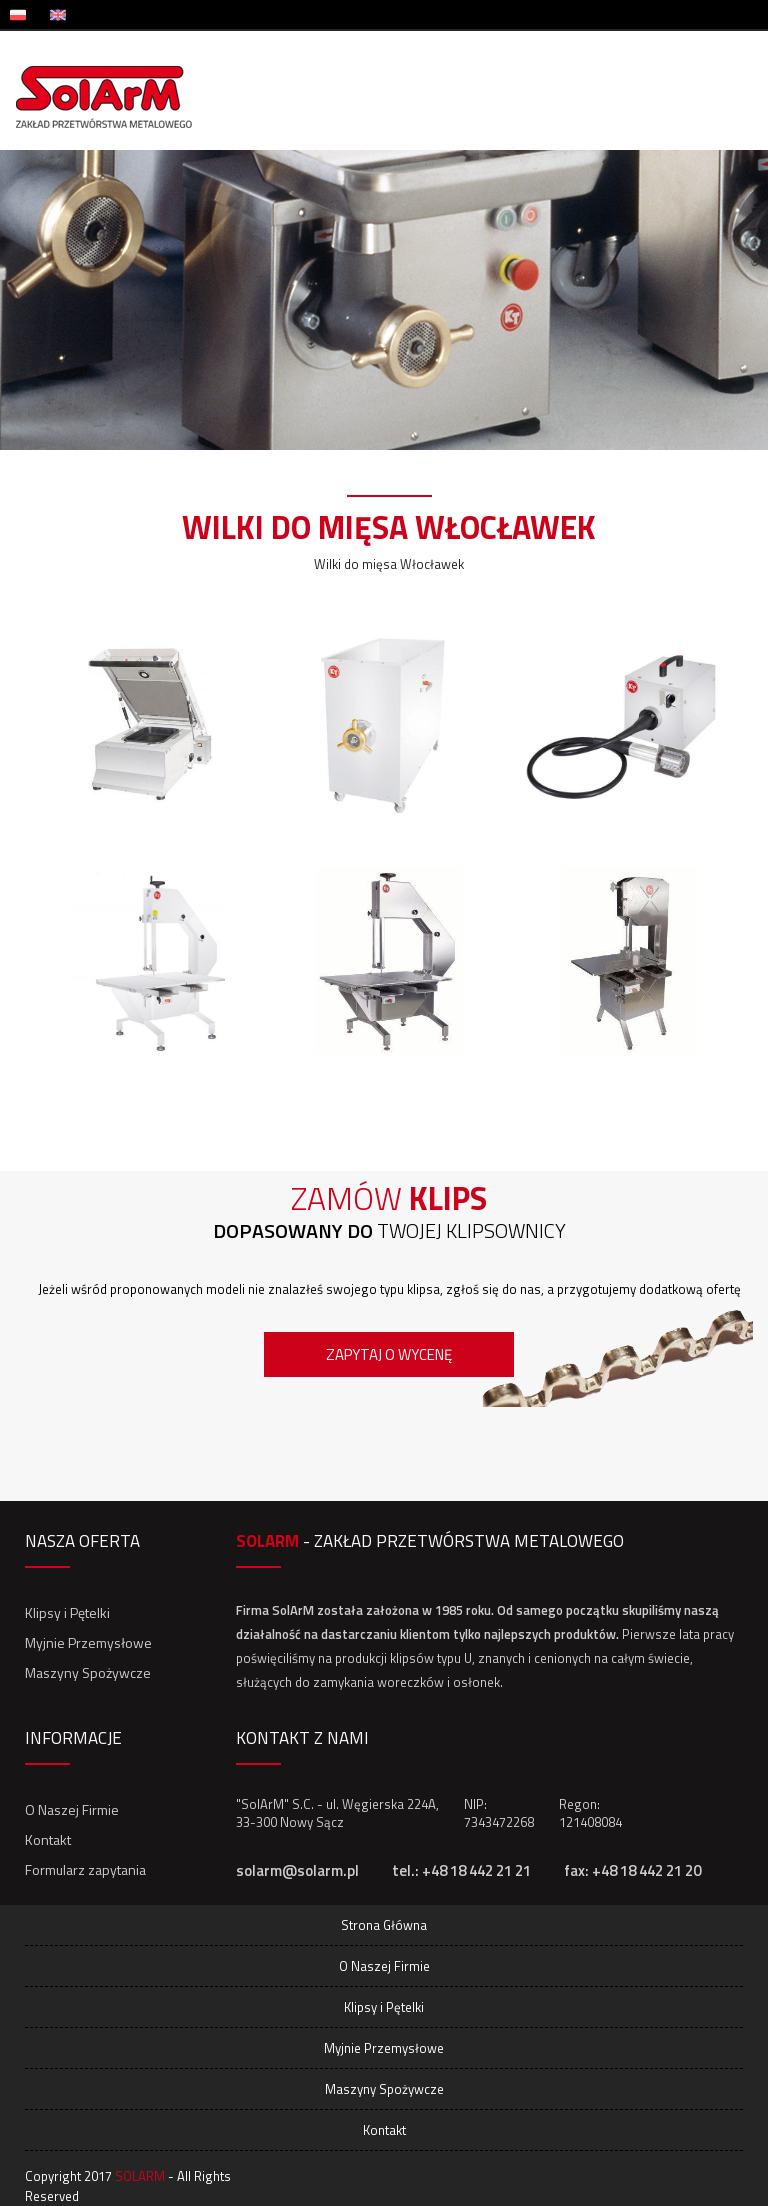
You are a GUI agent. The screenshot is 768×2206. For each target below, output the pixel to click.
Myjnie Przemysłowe (88, 1642)
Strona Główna (384, 1925)
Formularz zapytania (85, 1869)
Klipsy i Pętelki (67, 1612)
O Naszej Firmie (72, 1809)
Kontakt (48, 1839)
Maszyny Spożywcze (88, 1672)
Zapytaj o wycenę (389, 1354)
